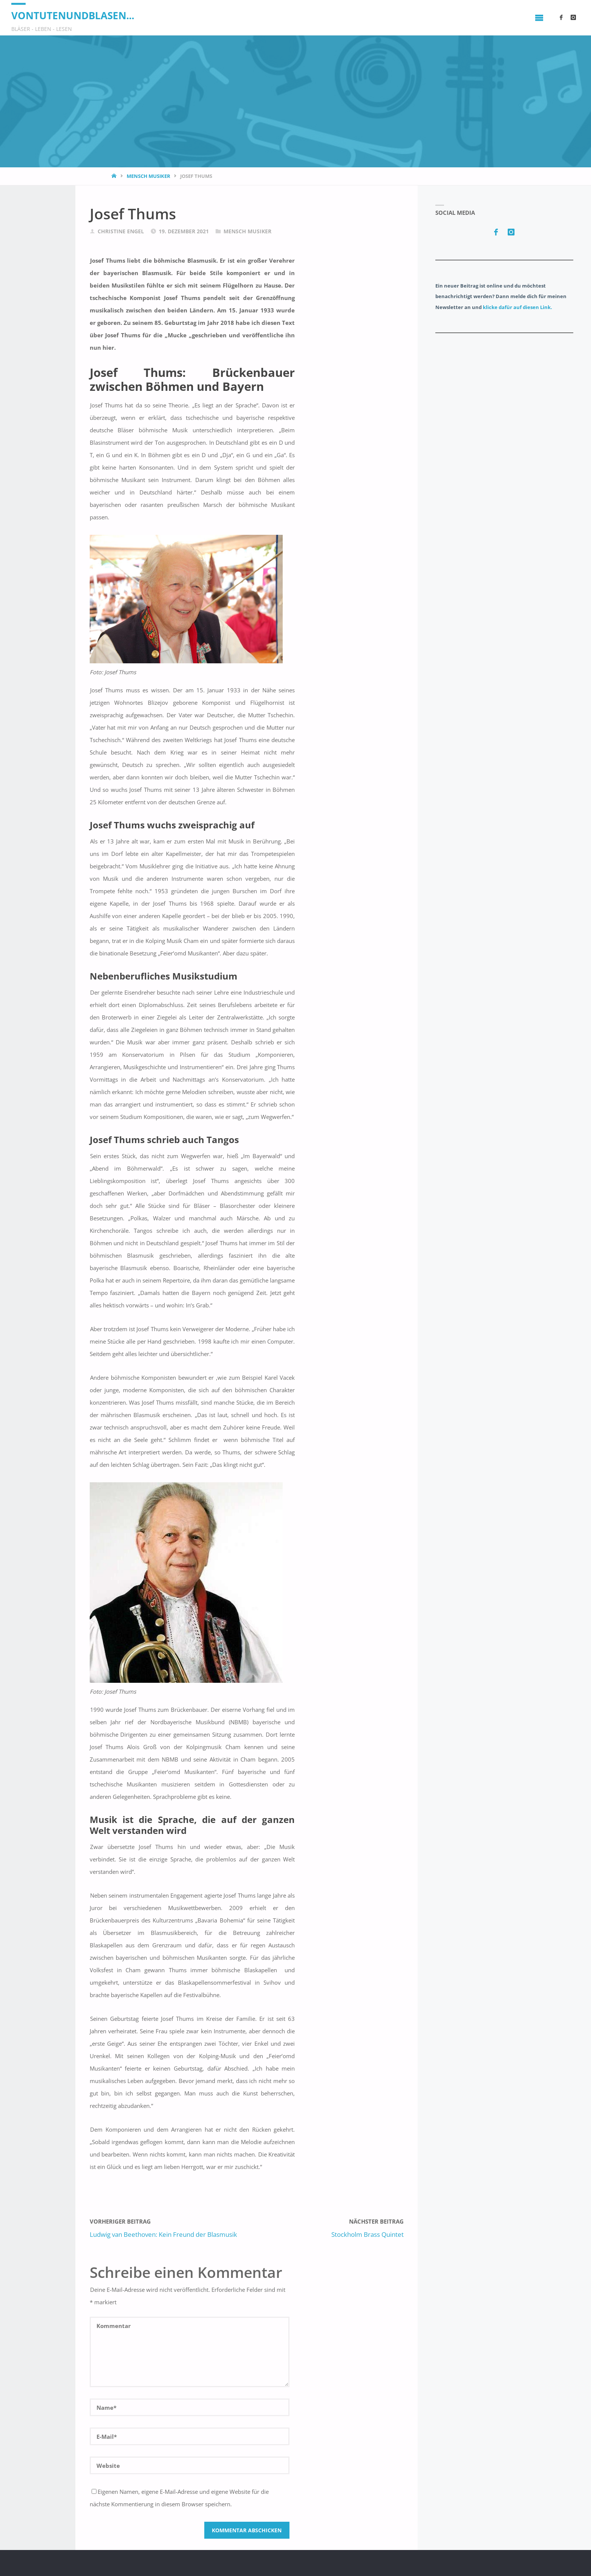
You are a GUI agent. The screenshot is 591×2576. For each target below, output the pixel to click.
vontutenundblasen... (72, 15)
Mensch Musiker (148, 176)
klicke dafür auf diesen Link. (517, 307)
